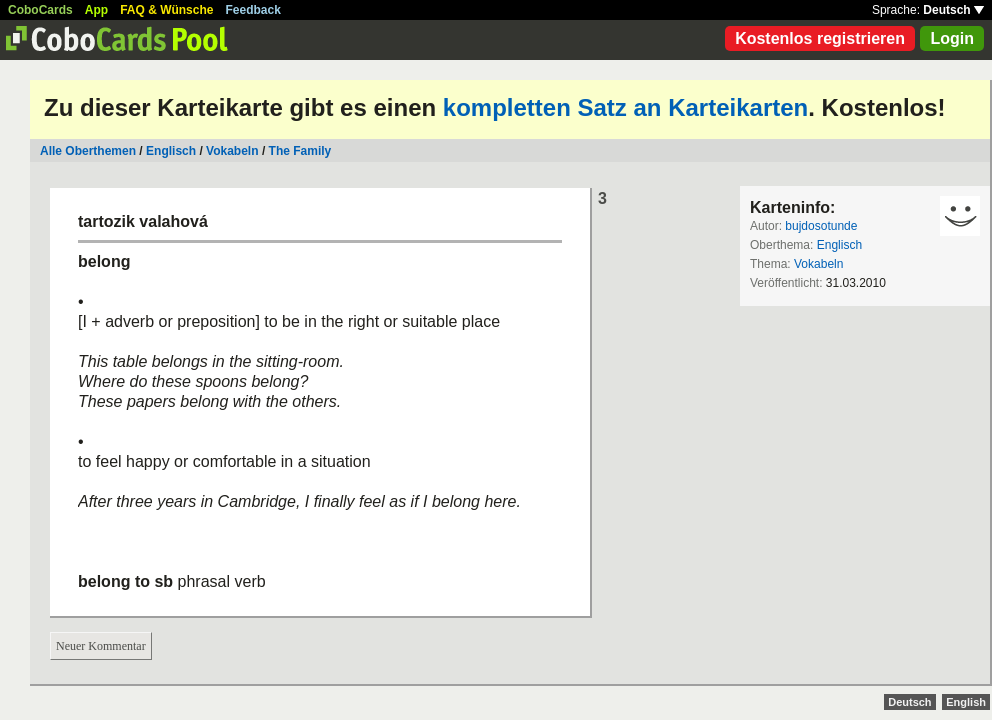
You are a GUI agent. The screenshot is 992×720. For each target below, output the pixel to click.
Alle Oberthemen (88, 151)
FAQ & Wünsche (166, 10)
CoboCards (40, 10)
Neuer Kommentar (101, 646)
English (966, 702)
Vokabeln (232, 151)
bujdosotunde (821, 226)
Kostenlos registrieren (820, 38)
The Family (300, 151)
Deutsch (953, 10)
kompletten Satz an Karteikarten (625, 107)
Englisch (171, 151)
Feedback (253, 10)
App (96, 10)
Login (952, 38)
